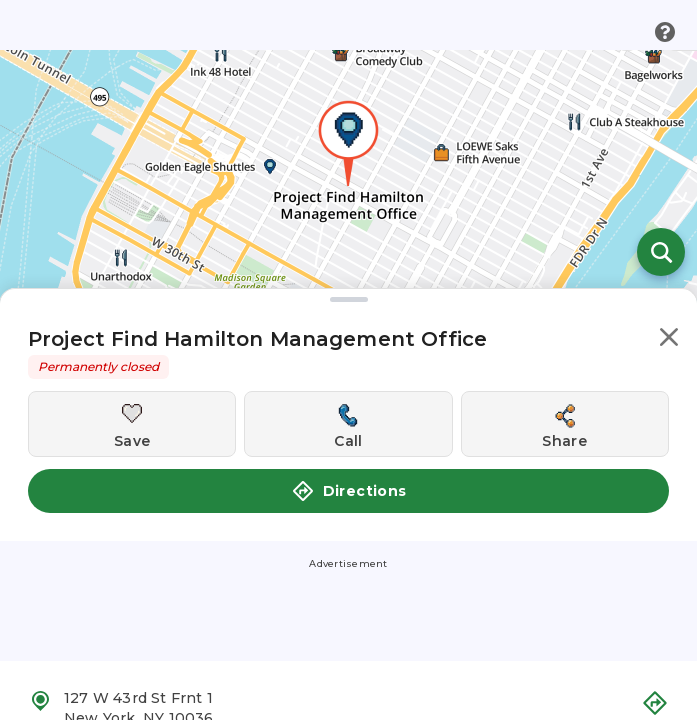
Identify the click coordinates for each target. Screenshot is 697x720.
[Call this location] (348, 424)
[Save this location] (132, 424)
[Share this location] (565, 424)
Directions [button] (349, 491)
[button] (669, 340)
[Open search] (661, 252)
